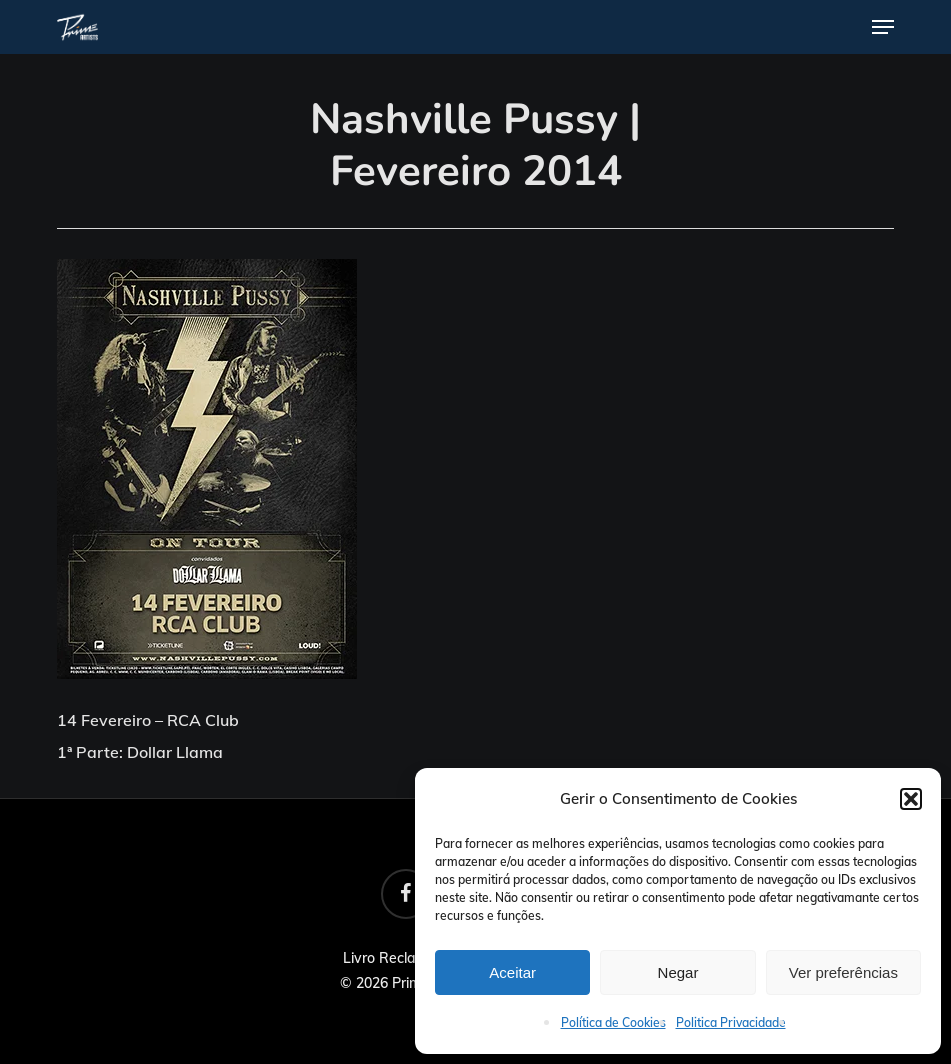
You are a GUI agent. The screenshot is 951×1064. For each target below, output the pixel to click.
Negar (678, 972)
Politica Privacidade (731, 1022)
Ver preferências (843, 972)
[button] (911, 799)
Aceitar (512, 972)
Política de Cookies (613, 1022)
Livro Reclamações (405, 958)
